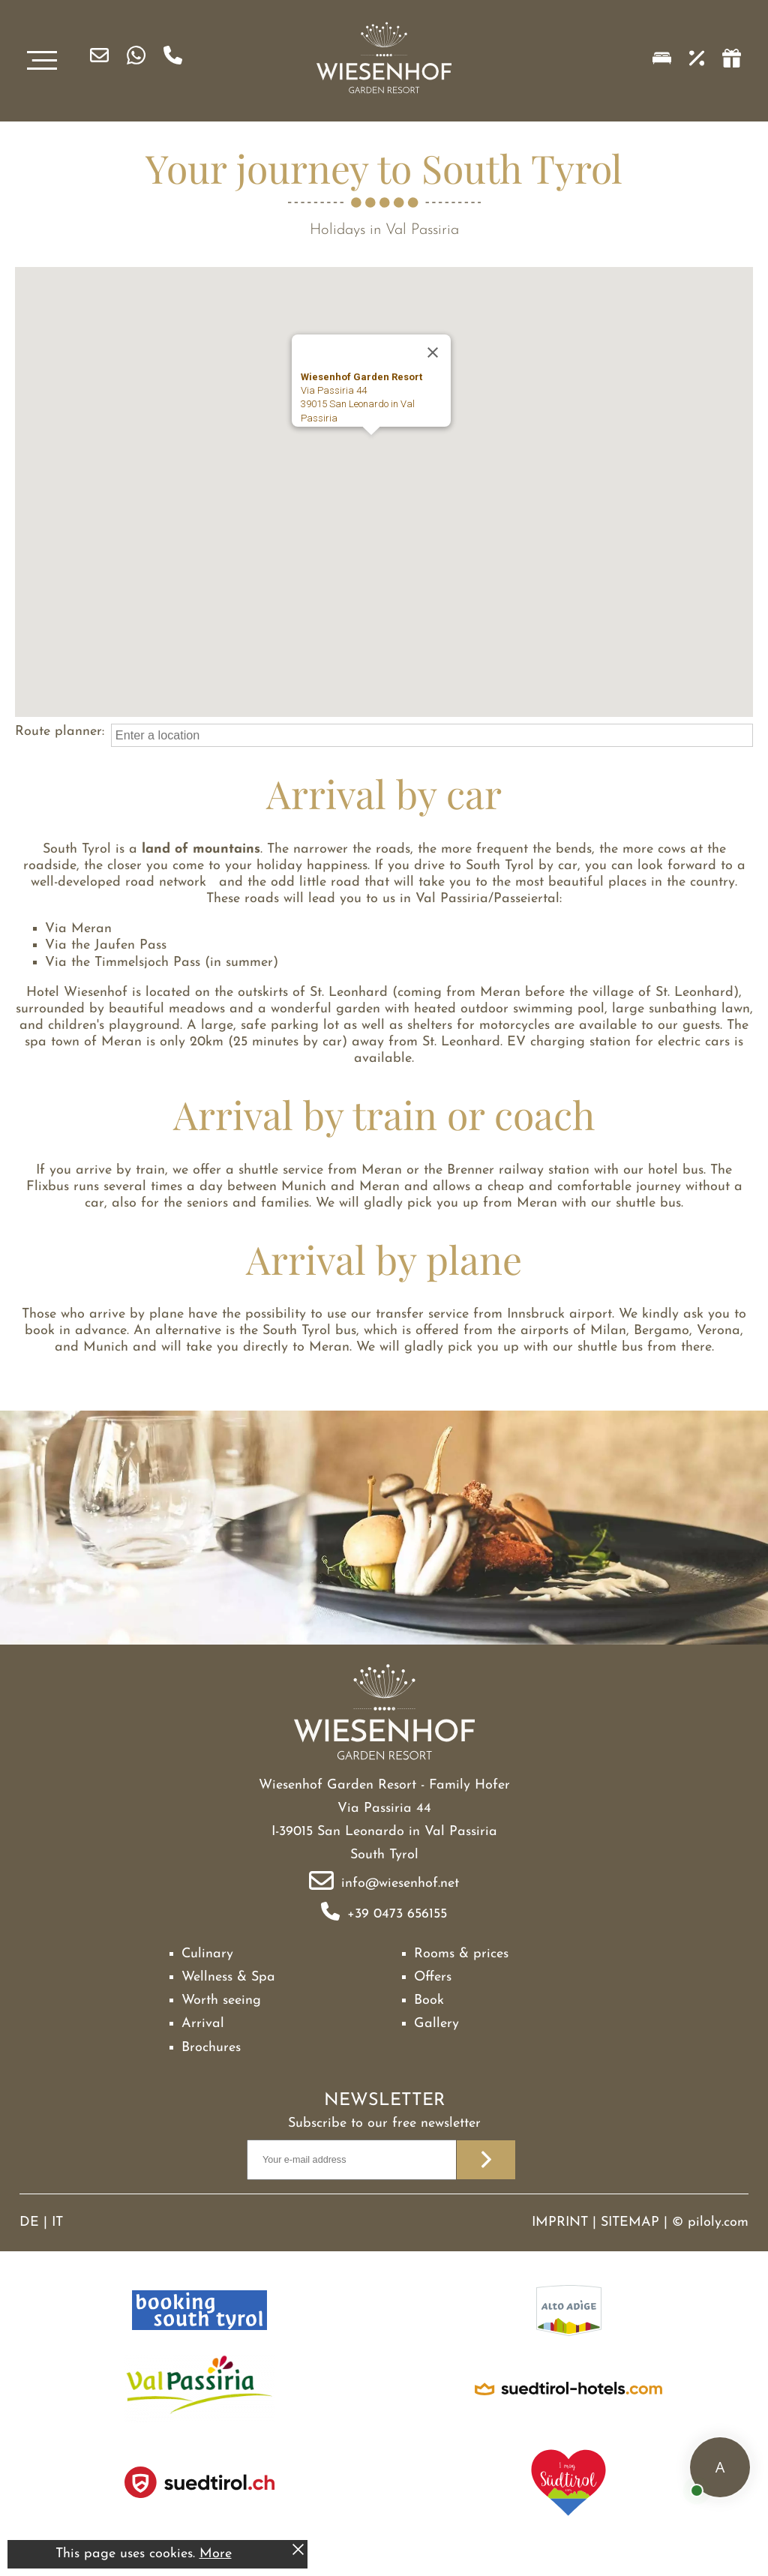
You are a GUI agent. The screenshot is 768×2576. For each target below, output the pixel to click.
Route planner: (59, 731)
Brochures (211, 2048)
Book (429, 2000)
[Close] (433, 352)
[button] (371, 449)
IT (57, 2222)
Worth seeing (221, 2000)
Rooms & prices (461, 1954)
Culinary (207, 1954)
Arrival (203, 2024)
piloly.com (718, 2222)
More (216, 2554)
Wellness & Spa (228, 1977)
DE (29, 2222)
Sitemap (630, 2222)
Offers (433, 1977)
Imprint (560, 2222)
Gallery (436, 2024)
